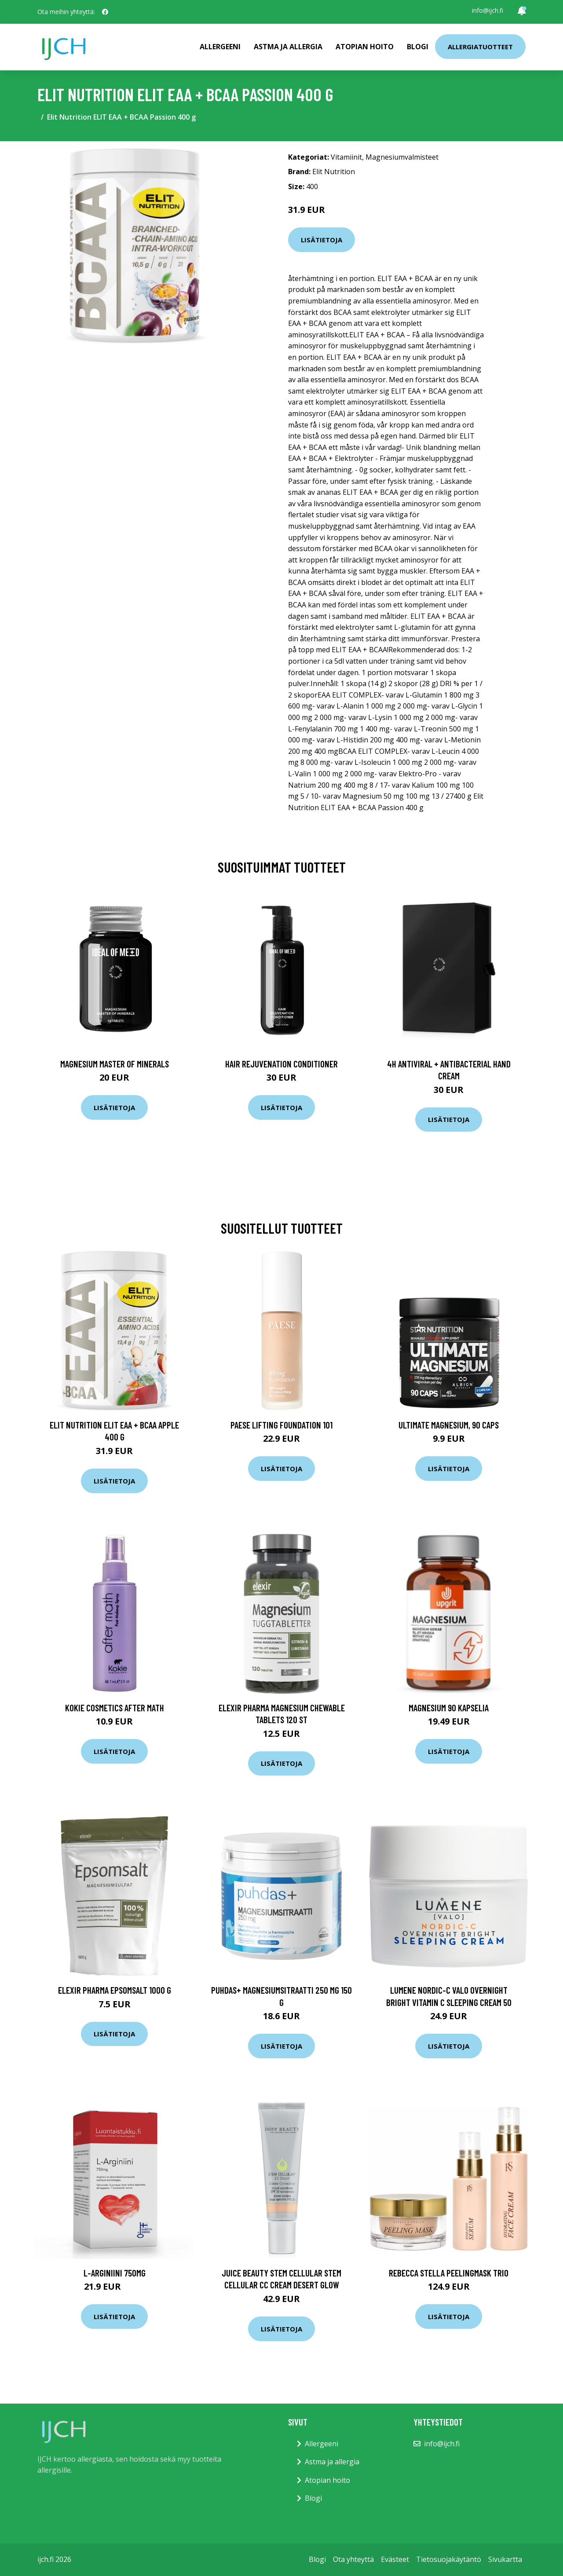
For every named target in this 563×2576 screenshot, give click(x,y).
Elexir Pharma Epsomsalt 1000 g (114, 1989)
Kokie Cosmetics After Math (114, 1707)
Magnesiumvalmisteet (402, 157)
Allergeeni (220, 46)
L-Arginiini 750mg (115, 2272)
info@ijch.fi (487, 10)
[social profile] (105, 12)
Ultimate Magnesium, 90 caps (448, 1424)
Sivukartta (505, 2559)
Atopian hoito (365, 46)
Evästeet (395, 2559)
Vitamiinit (346, 157)
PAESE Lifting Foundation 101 (281, 1424)
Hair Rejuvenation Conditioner (281, 1063)
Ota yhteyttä (353, 2559)
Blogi (417, 46)
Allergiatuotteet (480, 46)
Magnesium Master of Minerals (114, 1063)
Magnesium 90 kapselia (449, 1707)
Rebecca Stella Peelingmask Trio (448, 2272)
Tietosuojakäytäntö (448, 2559)
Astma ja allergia (288, 46)
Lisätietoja (321, 239)
